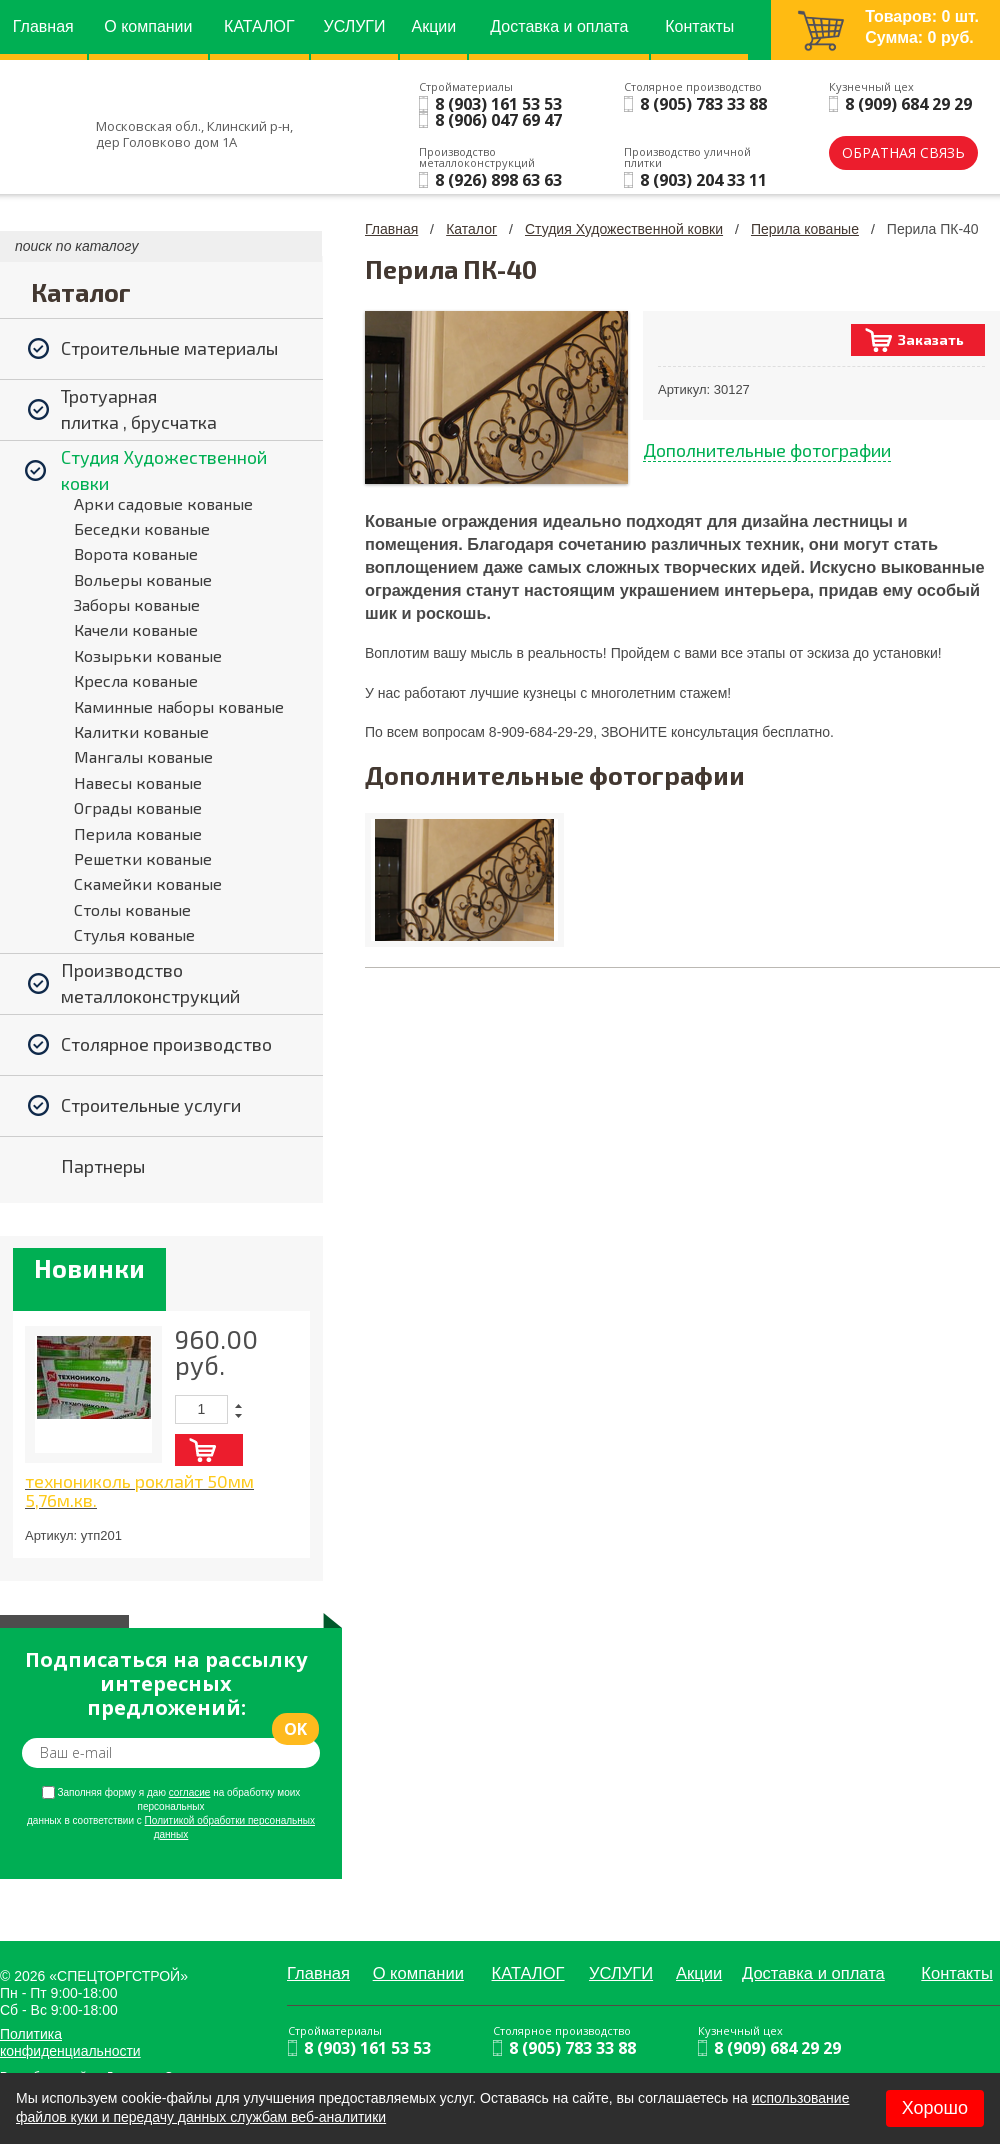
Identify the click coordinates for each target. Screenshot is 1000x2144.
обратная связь (903, 152)
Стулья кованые (134, 934)
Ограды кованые (138, 807)
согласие (190, 1792)
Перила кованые (138, 833)
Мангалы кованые (143, 756)
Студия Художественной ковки (624, 229)
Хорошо (935, 2108)
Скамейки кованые (148, 883)
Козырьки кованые (148, 655)
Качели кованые (136, 629)
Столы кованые (132, 909)
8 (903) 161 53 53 (498, 104)
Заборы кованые (137, 604)
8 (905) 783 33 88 (703, 104)
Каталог (471, 229)
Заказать (931, 339)
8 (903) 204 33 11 (703, 180)
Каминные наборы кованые (179, 706)
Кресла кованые (136, 680)
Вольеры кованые (143, 579)
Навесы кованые (138, 782)
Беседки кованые (142, 528)
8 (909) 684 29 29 (908, 104)
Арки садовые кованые (163, 503)
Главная (391, 229)
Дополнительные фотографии (767, 450)
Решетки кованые (143, 858)
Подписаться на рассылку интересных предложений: (166, 1684)
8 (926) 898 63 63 (498, 180)
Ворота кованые (136, 553)
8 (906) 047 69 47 (498, 120)
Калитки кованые (141, 731)
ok (295, 1729)
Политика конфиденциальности (70, 2042)
